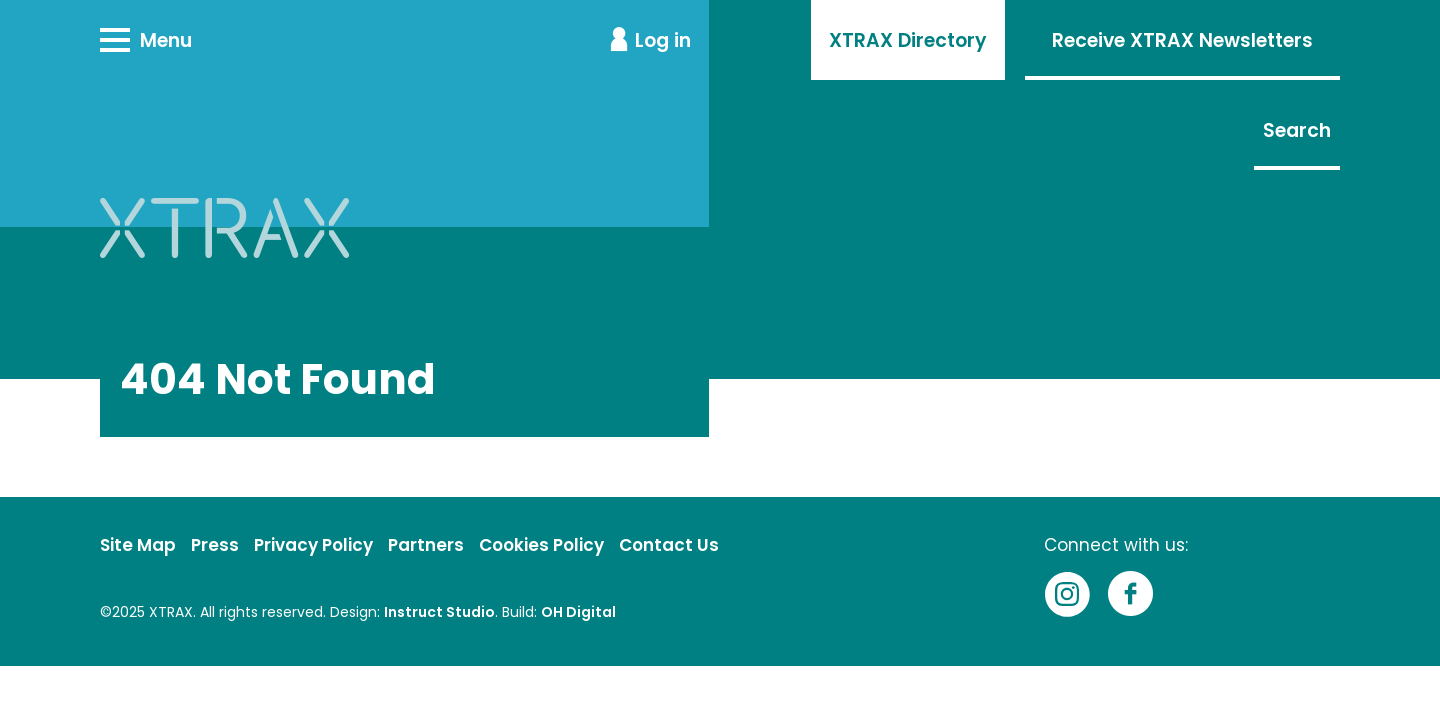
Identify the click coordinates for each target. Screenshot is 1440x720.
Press (215, 545)
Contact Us (669, 545)
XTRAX (171, 612)
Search (1297, 130)
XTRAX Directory (908, 40)
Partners (426, 545)
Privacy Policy (313, 545)
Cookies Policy (541, 545)
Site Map (138, 545)
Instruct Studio (439, 612)
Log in (663, 40)
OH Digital (578, 612)
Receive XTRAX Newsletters (1182, 40)
